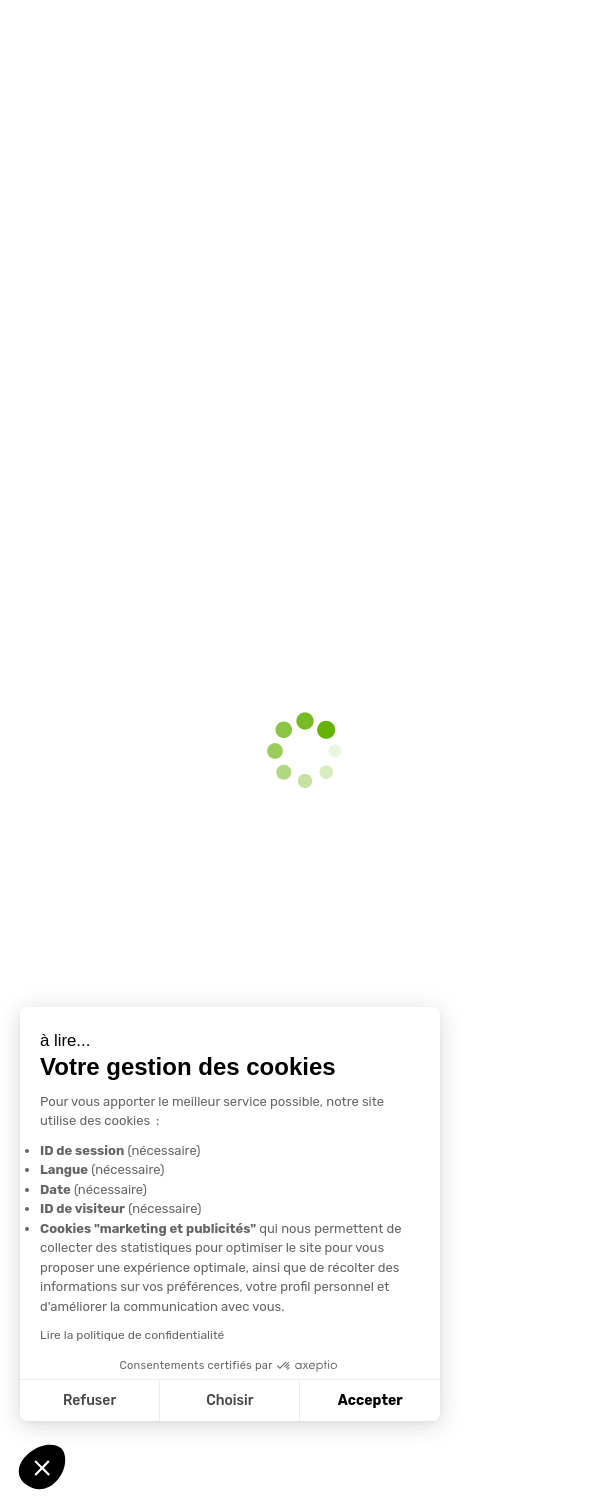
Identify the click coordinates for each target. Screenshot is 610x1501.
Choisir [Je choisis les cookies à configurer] (227, 1400)
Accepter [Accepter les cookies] (367, 1400)
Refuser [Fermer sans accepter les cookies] (87, 1400)
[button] (42, 1467)
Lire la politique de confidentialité (130, 1335)
